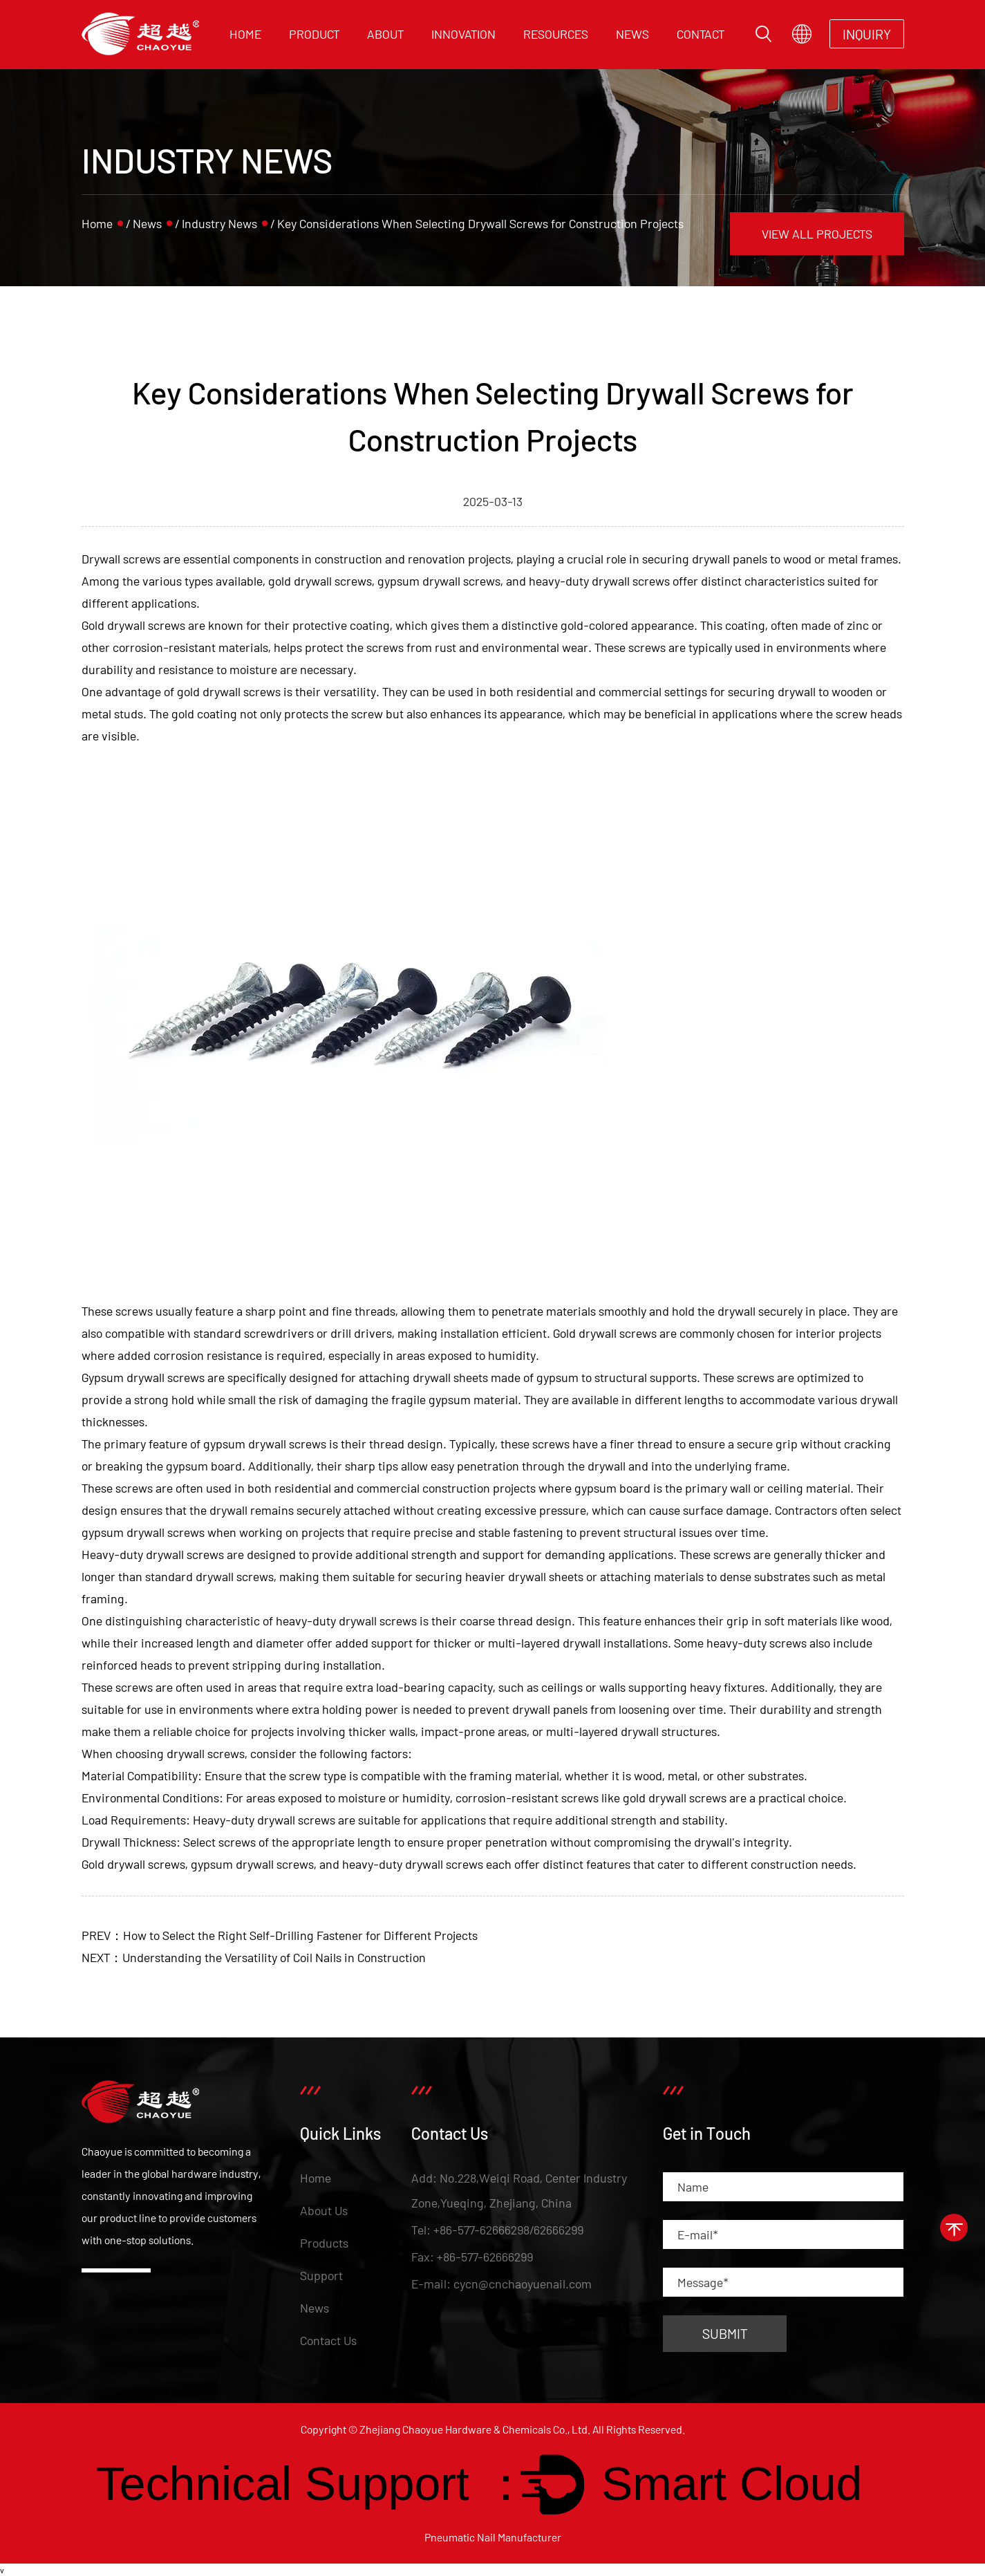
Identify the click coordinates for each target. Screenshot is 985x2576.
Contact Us (328, 2340)
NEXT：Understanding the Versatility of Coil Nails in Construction (254, 1957)
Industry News (219, 223)
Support (321, 2275)
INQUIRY (867, 34)
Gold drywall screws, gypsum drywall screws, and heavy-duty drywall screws (282, 1864)
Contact (700, 33)
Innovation (463, 33)
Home (245, 33)
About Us (324, 2210)
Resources (555, 33)
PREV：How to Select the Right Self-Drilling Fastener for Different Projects (280, 1935)
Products (324, 2242)
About (385, 33)
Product (314, 33)
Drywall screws (121, 558)
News (632, 33)
